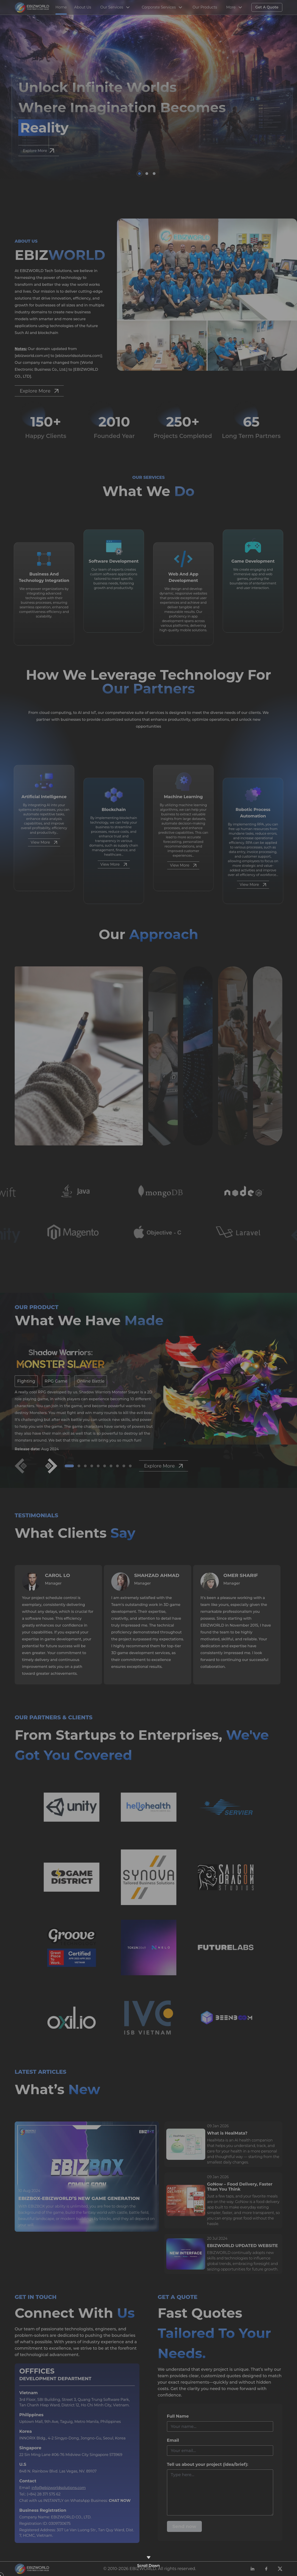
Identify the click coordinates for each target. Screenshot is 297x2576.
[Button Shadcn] (148, 2562)
